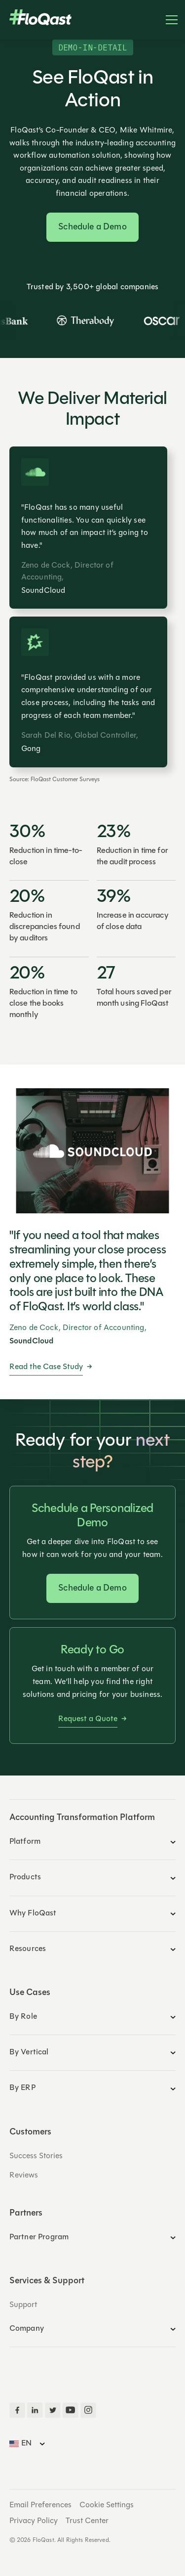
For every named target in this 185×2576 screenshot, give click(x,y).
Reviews (23, 2175)
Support (23, 2305)
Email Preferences (40, 2505)
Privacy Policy (33, 2521)
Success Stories (36, 2156)
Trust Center (87, 2521)
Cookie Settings (106, 2505)
